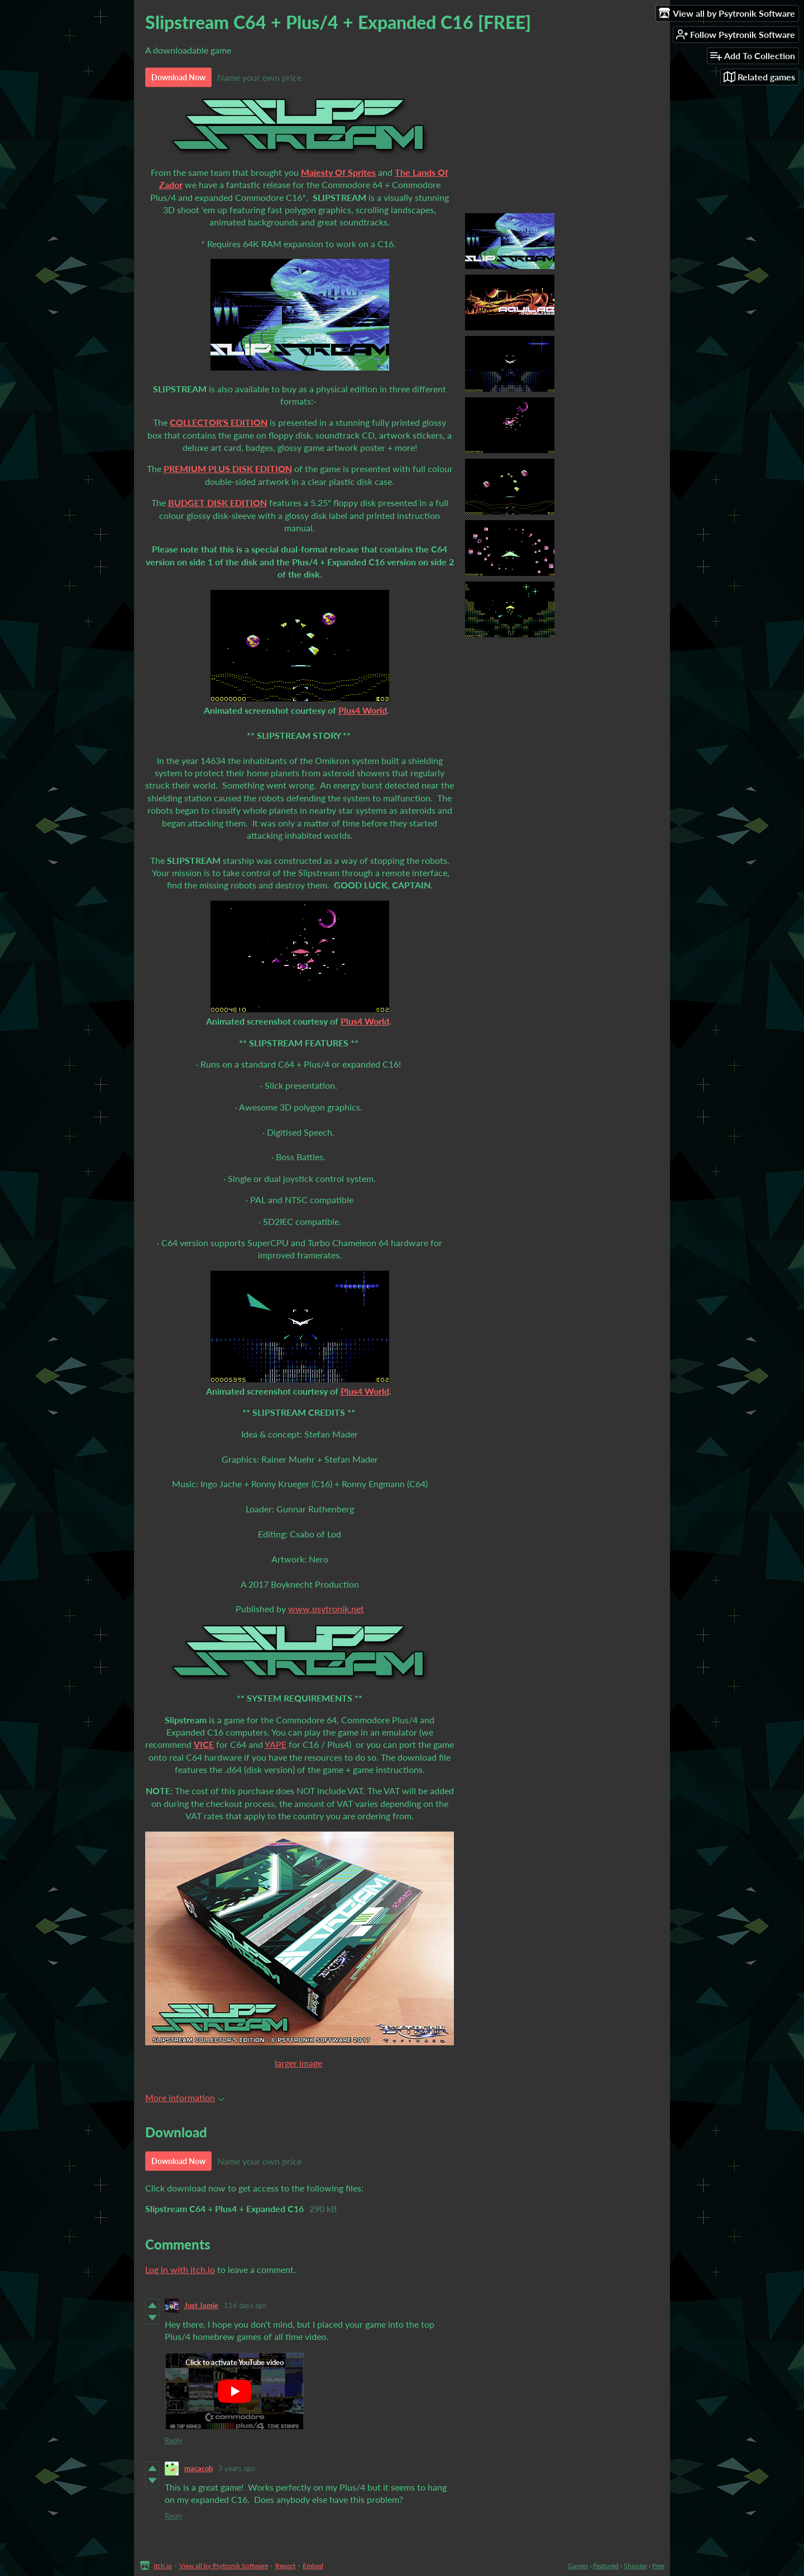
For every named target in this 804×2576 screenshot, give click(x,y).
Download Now (178, 77)
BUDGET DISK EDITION (217, 502)
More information (184, 2097)
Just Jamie (201, 2305)
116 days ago (245, 2305)
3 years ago (236, 2468)
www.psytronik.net (326, 1608)
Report (285, 2565)
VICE (204, 1744)
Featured (606, 2565)
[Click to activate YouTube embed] (234, 2391)
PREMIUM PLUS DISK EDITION (228, 468)
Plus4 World (362, 710)
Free (658, 2565)
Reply (174, 2440)
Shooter (635, 2565)
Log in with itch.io (180, 2269)
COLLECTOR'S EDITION (218, 422)
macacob (198, 2468)
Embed (313, 2565)
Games (578, 2565)
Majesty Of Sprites (338, 172)
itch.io (163, 2565)
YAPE (275, 1744)
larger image (298, 2063)
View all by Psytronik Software (223, 2565)
